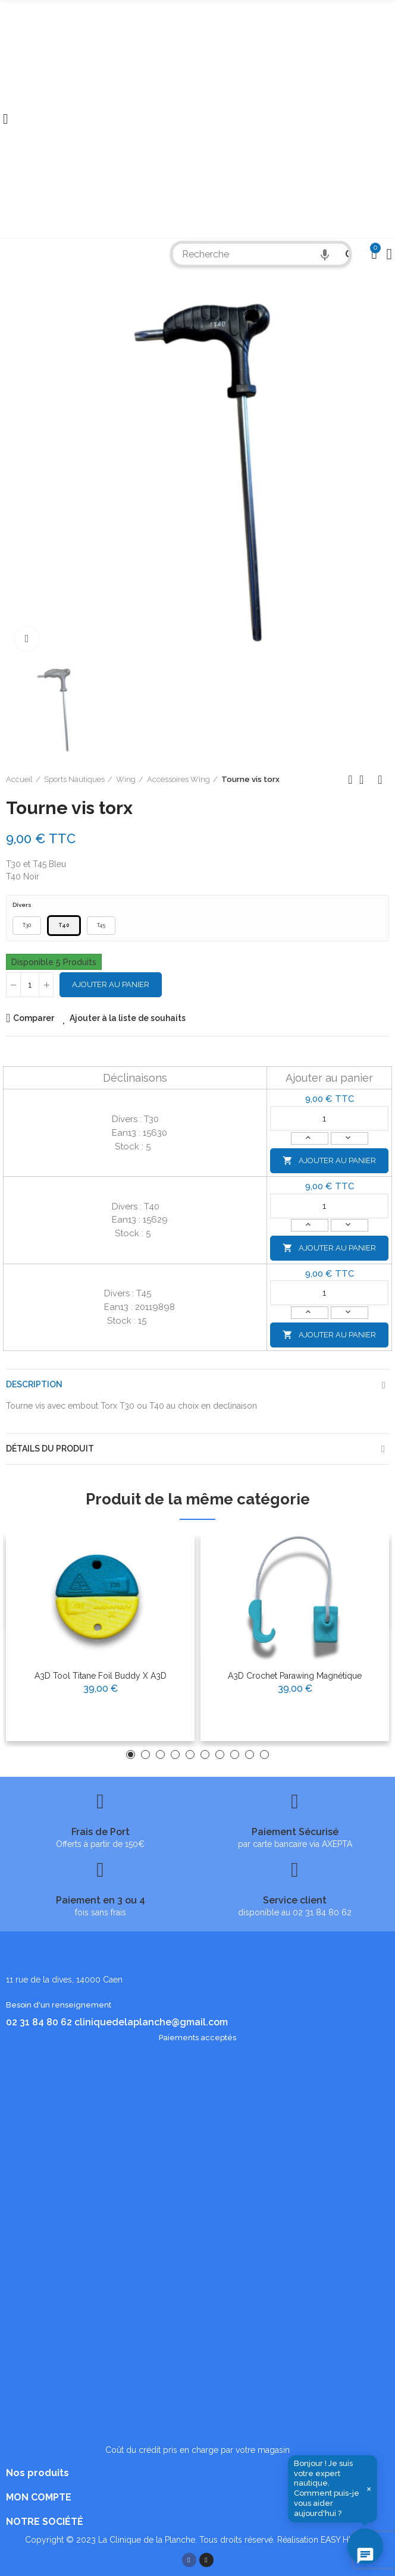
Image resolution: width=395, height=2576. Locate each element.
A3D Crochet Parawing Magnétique (295, 1675)
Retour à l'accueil (365, 780)
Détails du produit (50, 1448)
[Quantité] (30, 984)
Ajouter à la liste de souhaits (128, 1018)
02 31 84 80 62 (39, 2022)
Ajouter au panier (110, 984)
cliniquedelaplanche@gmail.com (151, 2022)
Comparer (33, 1018)
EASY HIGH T (346, 2539)
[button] (130, 1754)
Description (34, 1384)
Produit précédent (350, 780)
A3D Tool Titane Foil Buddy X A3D (101, 1675)
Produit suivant (380, 780)
